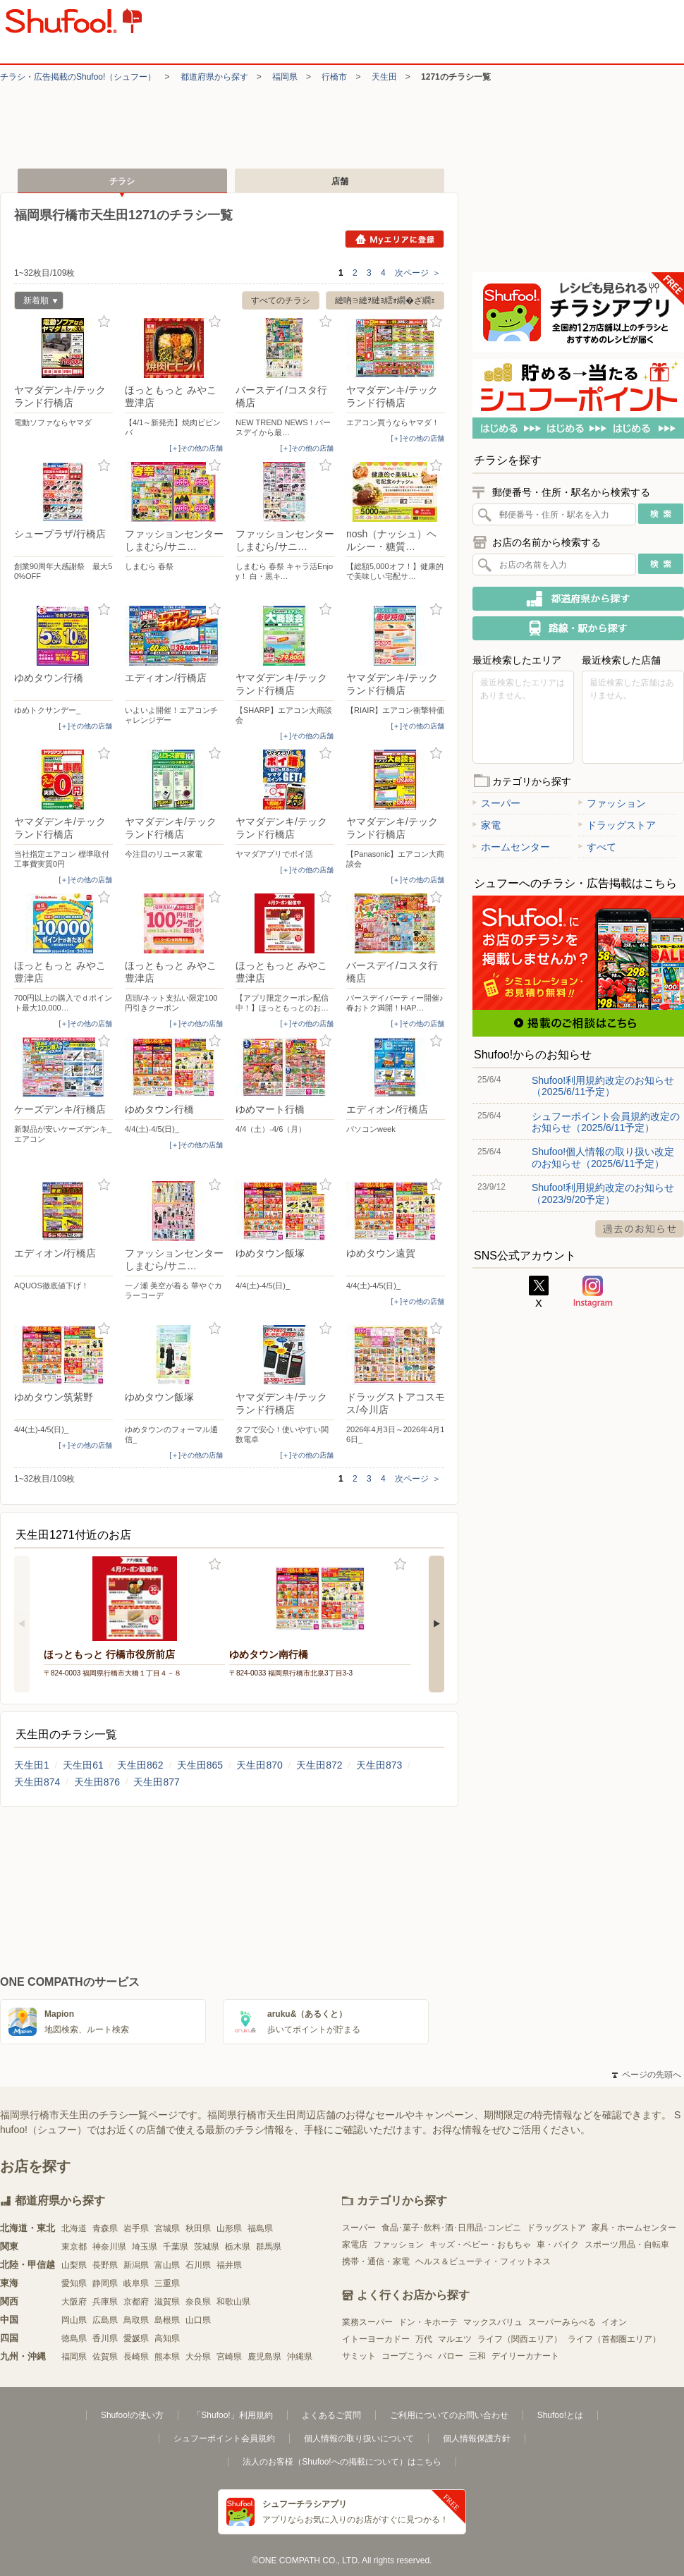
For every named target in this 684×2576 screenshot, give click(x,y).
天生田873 (379, 1765)
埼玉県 (144, 2247)
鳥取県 (136, 2320)
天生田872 (319, 1765)
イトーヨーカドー (376, 2339)
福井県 (229, 2265)
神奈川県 (109, 2247)
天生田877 (156, 1782)
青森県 (105, 2228)
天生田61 (83, 1765)
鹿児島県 (264, 2357)
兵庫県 (105, 2302)
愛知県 (74, 2283)
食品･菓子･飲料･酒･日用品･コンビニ (451, 2228)
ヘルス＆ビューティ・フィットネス (483, 2261)
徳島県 (74, 2338)
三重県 (167, 2283)
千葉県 (175, 2247)
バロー (450, 2356)
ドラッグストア (617, 825)
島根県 (167, 2320)
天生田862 (140, 1765)
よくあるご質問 (331, 2415)
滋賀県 (167, 2302)
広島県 (105, 2320)
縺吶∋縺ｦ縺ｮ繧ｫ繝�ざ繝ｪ (385, 300)
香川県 (105, 2338)
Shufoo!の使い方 (132, 2415)
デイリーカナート (525, 2356)
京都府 (136, 2302)
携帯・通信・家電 (376, 2261)
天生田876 (97, 1782)
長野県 (105, 2265)
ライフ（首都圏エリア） (614, 2339)
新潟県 (136, 2265)
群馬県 (268, 2247)
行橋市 (334, 77)
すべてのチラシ (280, 300)
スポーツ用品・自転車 (627, 2245)
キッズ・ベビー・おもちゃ (480, 2245)
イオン (614, 2322)
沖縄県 (299, 2357)
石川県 (198, 2265)
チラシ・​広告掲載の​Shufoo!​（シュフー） (78, 77)
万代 (423, 2339)
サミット (359, 2356)
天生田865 (200, 1765)
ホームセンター (511, 847)
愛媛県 (136, 2338)
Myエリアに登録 (394, 239)
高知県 (167, 2338)
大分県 (198, 2357)
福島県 (260, 2228)
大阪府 (74, 2302)
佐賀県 (105, 2357)
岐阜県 (136, 2283)
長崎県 (136, 2357)
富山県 (167, 2265)
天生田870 (259, 1765)
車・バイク (558, 2245)
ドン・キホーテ (428, 2322)
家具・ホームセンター (634, 2228)
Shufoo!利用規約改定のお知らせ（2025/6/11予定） (603, 1086)
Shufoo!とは (560, 2415)
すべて (597, 847)
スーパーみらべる (562, 2322)
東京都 (74, 2247)
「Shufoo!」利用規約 (232, 2415)
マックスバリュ (493, 2322)
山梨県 (74, 2265)
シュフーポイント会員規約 (224, 2438)
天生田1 (31, 1765)
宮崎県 (229, 2357)
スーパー (496, 803)
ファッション (612, 803)
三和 (477, 2356)
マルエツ (455, 2339)
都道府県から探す (214, 77)
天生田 (384, 77)
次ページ (418, 273)
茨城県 (206, 2247)
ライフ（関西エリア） (519, 2339)
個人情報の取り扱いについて (359, 2438)
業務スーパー (367, 2322)
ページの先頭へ (646, 2075)
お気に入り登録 (104, 322)
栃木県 (237, 2247)
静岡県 (105, 2283)
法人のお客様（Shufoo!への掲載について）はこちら (342, 2462)
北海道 (74, 2228)
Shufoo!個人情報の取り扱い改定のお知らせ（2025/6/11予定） (603, 1157)
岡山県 (74, 2320)
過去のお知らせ (639, 1229)
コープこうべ (406, 2356)
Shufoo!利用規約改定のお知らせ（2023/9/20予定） (603, 1193)
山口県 (198, 2320)
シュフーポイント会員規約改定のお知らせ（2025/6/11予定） (606, 1122)
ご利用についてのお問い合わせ (449, 2415)
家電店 (354, 2245)
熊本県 (167, 2357)
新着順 (36, 302)
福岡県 (285, 77)
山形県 (229, 2228)
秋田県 (198, 2228)
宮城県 (167, 2228)
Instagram (593, 1292)
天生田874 (37, 1782)
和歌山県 (233, 2302)
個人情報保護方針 (477, 2438)
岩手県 (136, 2228)
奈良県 (198, 2302)
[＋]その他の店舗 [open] (196, 448)
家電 (486, 825)
